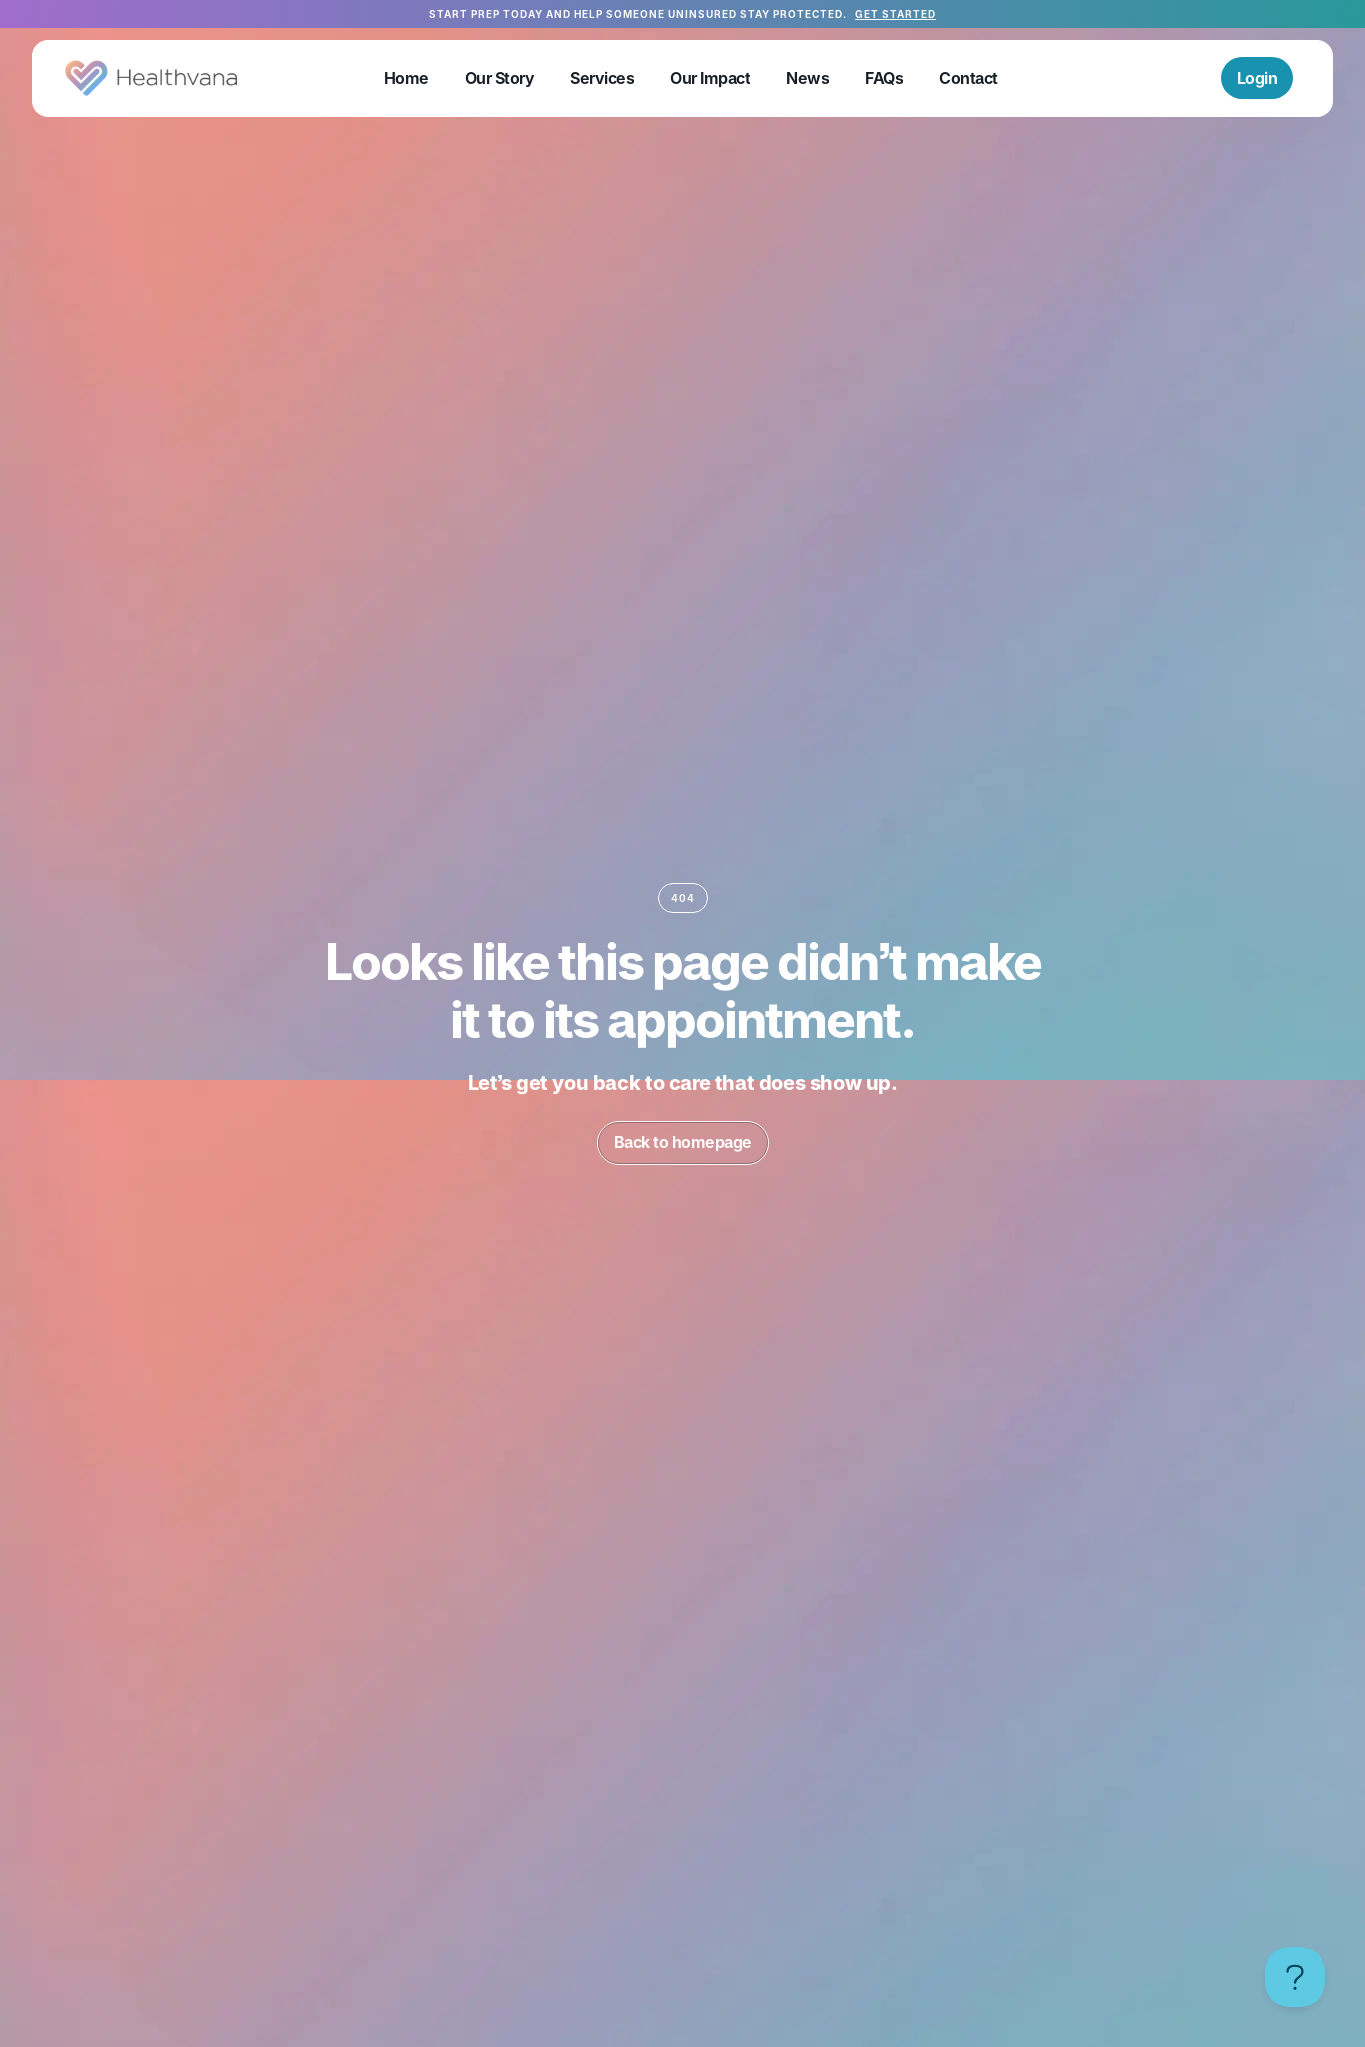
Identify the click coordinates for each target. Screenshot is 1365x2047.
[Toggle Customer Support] (1295, 1977)
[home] (151, 78)
